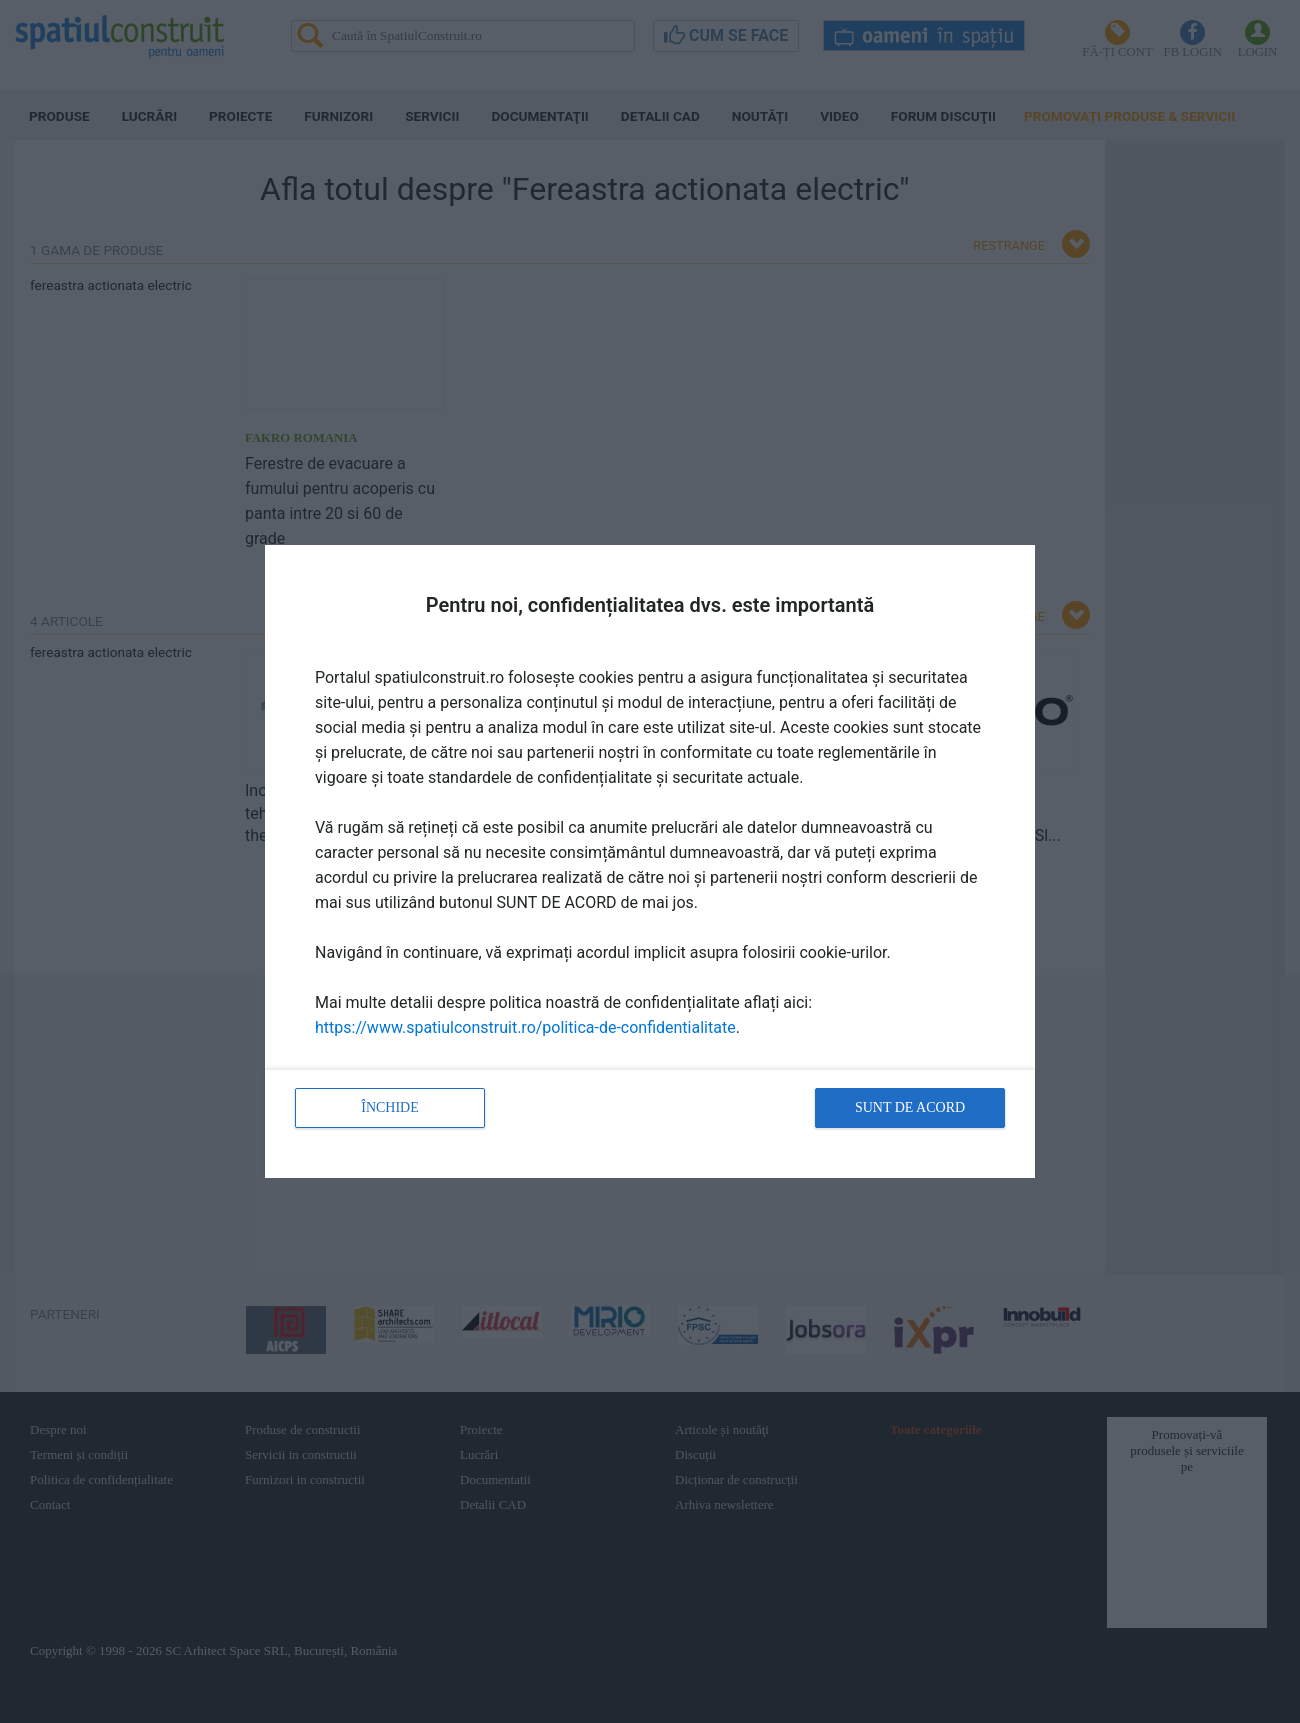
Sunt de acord (910, 1107)
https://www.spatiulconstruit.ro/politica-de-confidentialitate (525, 1027)
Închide (390, 1107)
